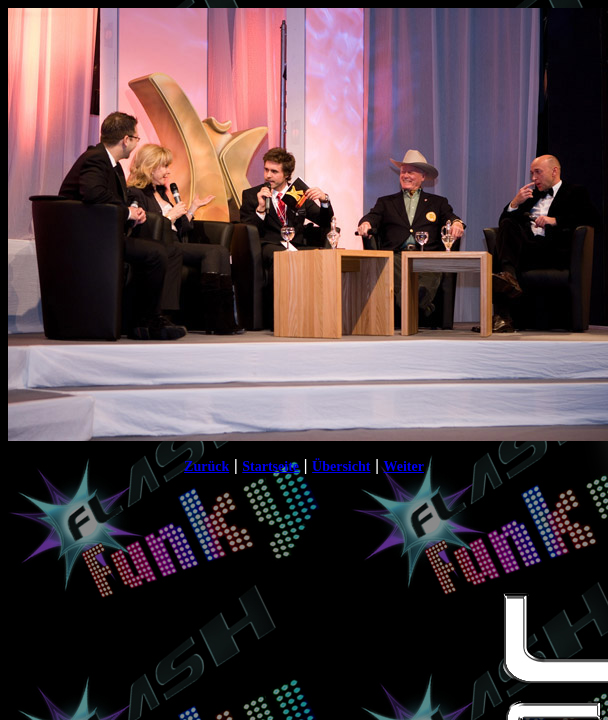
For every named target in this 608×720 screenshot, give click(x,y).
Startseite (270, 466)
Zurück (206, 466)
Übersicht (341, 466)
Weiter (403, 466)
